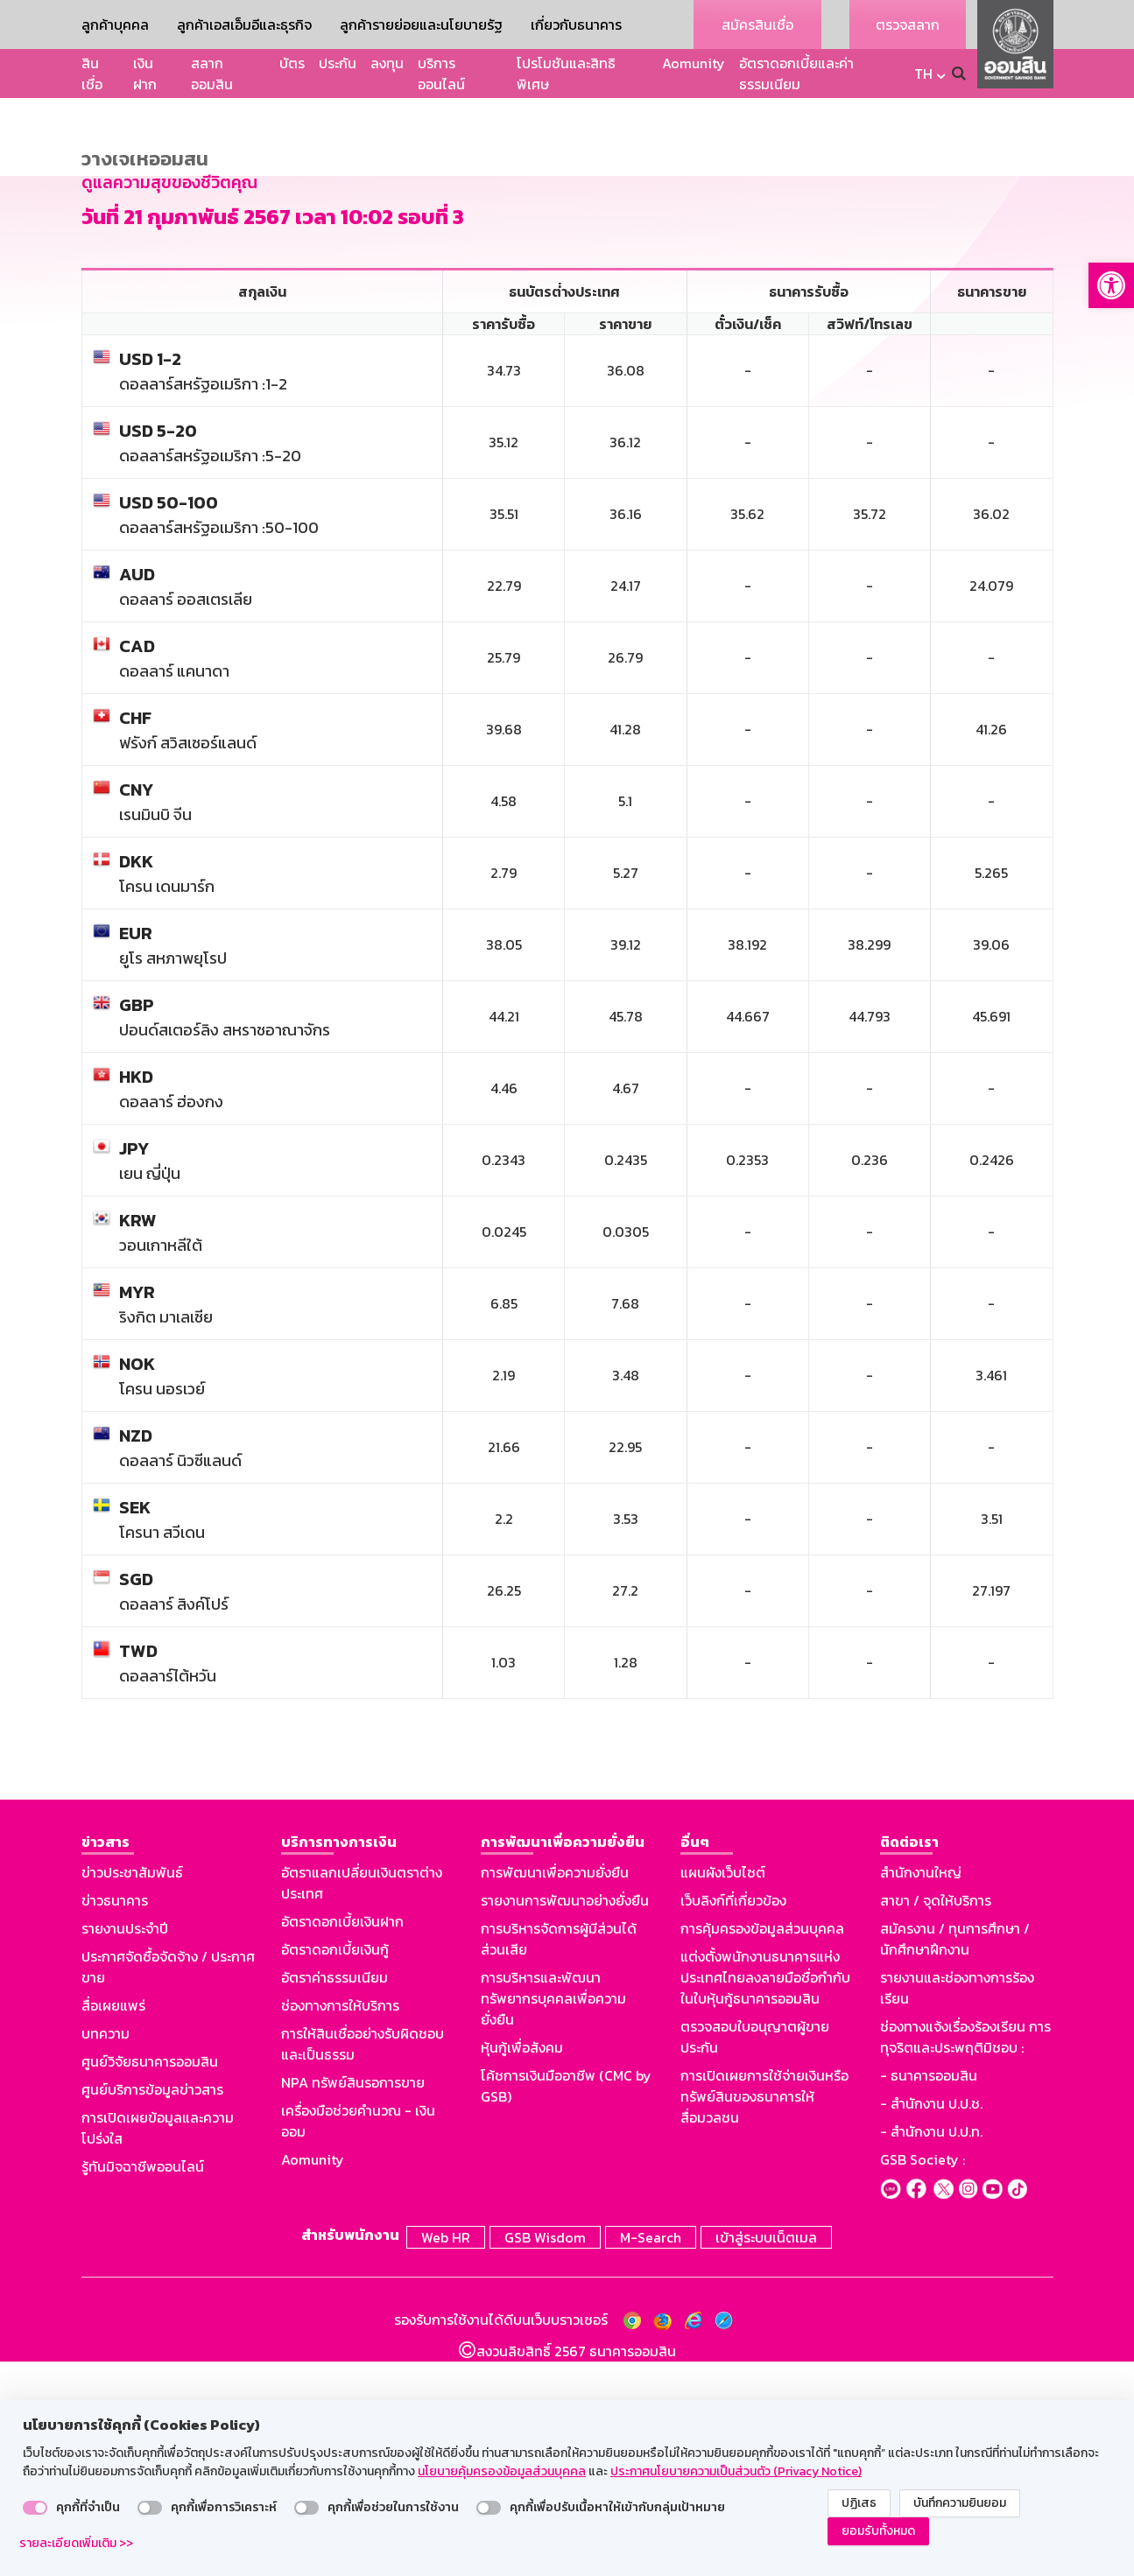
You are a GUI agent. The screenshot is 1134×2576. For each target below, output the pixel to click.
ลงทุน (387, 63)
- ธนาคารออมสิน (928, 2293)
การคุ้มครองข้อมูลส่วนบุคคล (762, 2146)
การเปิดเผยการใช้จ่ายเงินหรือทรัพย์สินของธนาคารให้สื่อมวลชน (764, 2314)
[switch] (35, 2508)
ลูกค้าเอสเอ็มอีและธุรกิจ (244, 24)
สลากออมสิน (212, 74)
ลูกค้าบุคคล (115, 24)
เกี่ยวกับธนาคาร (576, 24)
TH (923, 73)
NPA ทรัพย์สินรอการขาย (353, 2300)
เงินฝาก (145, 74)
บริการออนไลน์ (441, 74)
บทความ (105, 2251)
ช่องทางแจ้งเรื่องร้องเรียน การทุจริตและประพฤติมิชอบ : (965, 2255)
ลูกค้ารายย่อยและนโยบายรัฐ (421, 24)
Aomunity (693, 63)
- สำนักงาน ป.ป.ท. (931, 2349)
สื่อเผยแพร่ (113, 2223)
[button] (1111, 285)
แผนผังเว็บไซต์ (722, 2090)
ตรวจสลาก (908, 24)
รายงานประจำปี (124, 2146)
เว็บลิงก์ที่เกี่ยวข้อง (733, 2118)
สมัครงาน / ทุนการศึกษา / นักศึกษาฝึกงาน (955, 2157)
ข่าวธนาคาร (114, 2118)
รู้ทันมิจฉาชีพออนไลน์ (142, 2384)
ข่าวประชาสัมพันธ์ (132, 2090)
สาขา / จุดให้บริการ (935, 2118)
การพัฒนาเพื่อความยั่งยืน (555, 2090)
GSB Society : (922, 2377)
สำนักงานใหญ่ (920, 2090)
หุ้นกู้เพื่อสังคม (522, 2265)
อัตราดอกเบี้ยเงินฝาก (342, 2139)
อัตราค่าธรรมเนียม (334, 2195)
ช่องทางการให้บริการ (340, 2223)
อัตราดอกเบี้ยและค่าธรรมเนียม (796, 74)
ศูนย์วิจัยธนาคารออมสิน (149, 2279)
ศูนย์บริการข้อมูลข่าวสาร (152, 2307)
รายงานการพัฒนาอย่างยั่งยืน (565, 2118)
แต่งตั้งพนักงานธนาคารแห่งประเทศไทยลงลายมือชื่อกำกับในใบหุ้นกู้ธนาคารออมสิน (765, 2195)
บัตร (292, 63)
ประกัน (337, 63)
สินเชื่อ (91, 74)
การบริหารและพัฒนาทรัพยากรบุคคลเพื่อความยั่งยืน (553, 2216)
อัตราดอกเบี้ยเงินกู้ (335, 2167)
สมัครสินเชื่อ (757, 24)
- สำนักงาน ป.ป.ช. (931, 2321)
